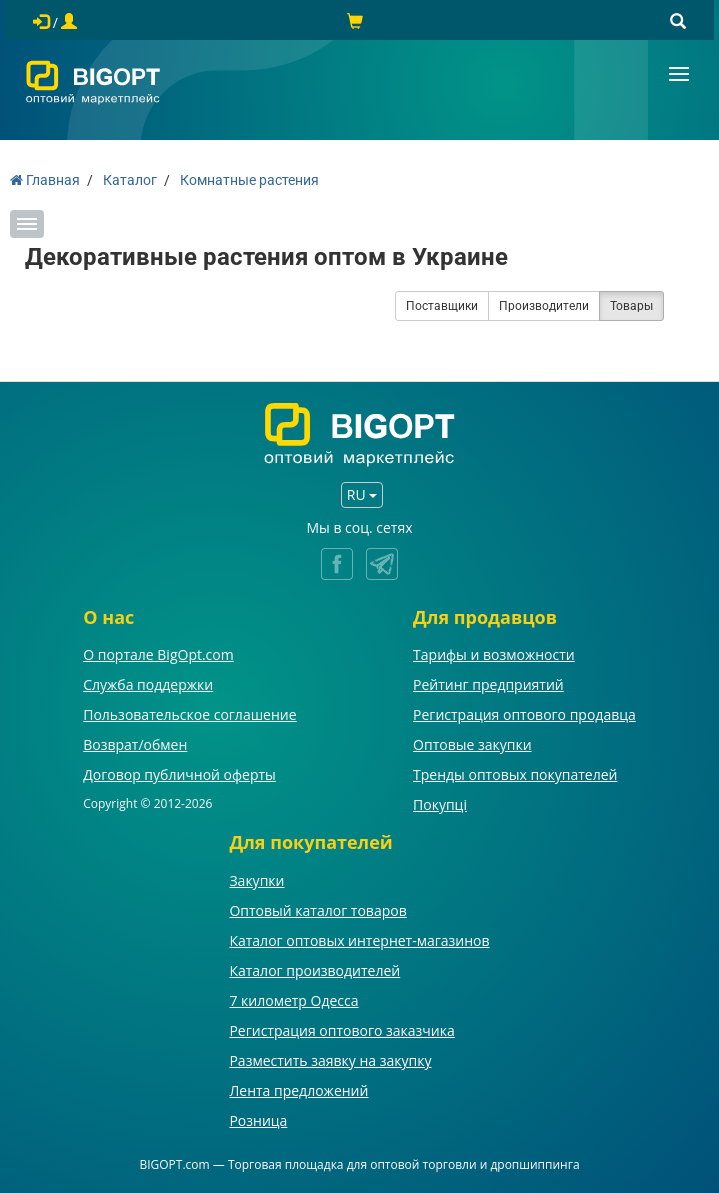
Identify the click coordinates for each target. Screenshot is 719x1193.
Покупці (440, 804)
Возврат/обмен (135, 744)
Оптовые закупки (472, 744)
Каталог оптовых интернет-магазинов (359, 940)
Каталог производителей (314, 970)
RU (362, 494)
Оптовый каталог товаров (317, 910)
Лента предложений (298, 1090)
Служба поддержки (148, 684)
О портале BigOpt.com (158, 654)
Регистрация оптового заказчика (341, 1030)
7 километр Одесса (293, 1000)
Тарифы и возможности (494, 654)
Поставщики (442, 306)
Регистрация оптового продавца (524, 714)
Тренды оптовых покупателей (515, 774)
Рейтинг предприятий (488, 684)
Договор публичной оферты (179, 774)
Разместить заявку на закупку (330, 1060)
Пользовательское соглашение (189, 714)
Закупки (256, 880)
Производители (544, 306)
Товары (631, 306)
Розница (258, 1120)
